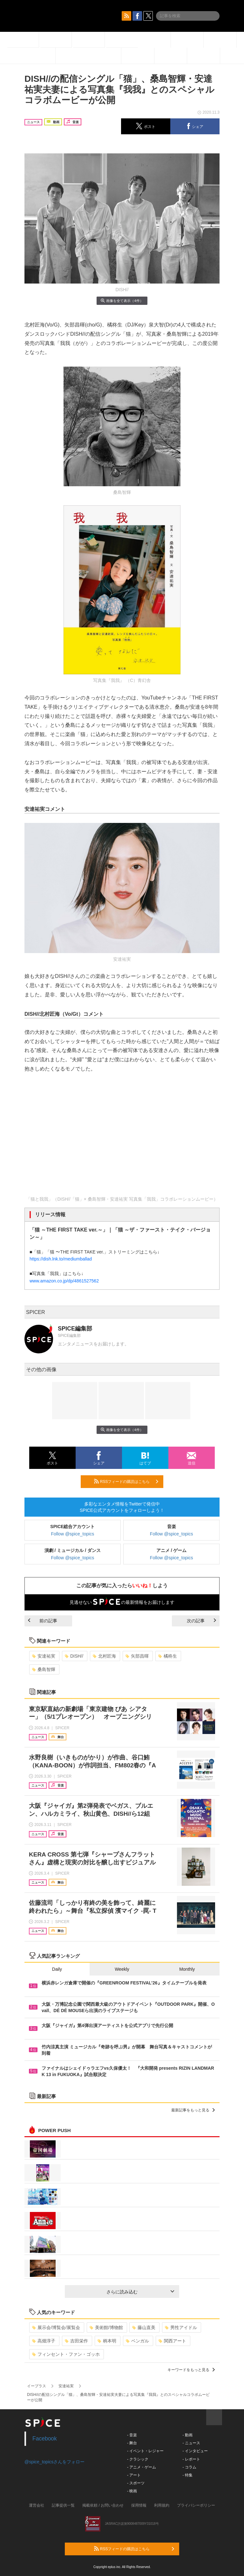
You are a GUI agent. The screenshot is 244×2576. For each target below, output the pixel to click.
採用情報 (138, 2505)
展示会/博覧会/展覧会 (56, 2327)
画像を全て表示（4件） (122, 300)
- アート (134, 2475)
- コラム (189, 2467)
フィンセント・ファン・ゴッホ (66, 2354)
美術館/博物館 (106, 2327)
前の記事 (42, 1620)
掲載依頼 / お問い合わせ (103, 2505)
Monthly (187, 1969)
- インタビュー (194, 2451)
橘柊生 (167, 1656)
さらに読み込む (140, 2291)
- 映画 (132, 2491)
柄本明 (107, 2340)
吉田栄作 (76, 2340)
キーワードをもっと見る (191, 2370)
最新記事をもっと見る (193, 2110)
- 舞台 (132, 2443)
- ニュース (191, 2443)
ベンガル (137, 2340)
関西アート (172, 2340)
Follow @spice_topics (72, 1533)
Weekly (122, 1969)
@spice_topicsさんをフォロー (54, 2461)
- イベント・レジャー (145, 2451)
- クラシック (137, 2459)
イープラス (36, 2386)
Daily (57, 1969)
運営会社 (36, 2505)
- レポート (191, 2459)
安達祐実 (43, 1656)
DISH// (74, 1656)
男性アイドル (181, 2327)
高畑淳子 (43, 2340)
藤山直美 (143, 2327)
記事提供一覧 (63, 2505)
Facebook (44, 2438)
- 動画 (187, 2435)
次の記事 (201, 1620)
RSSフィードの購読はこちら (126, 1481)
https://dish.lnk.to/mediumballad (61, 1258)
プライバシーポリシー (196, 2505)
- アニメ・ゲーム (141, 2467)
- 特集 (187, 2475)
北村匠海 (104, 1656)
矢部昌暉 (137, 1656)
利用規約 (161, 2505)
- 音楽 (132, 2435)
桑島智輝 (43, 1669)
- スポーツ (136, 2483)
